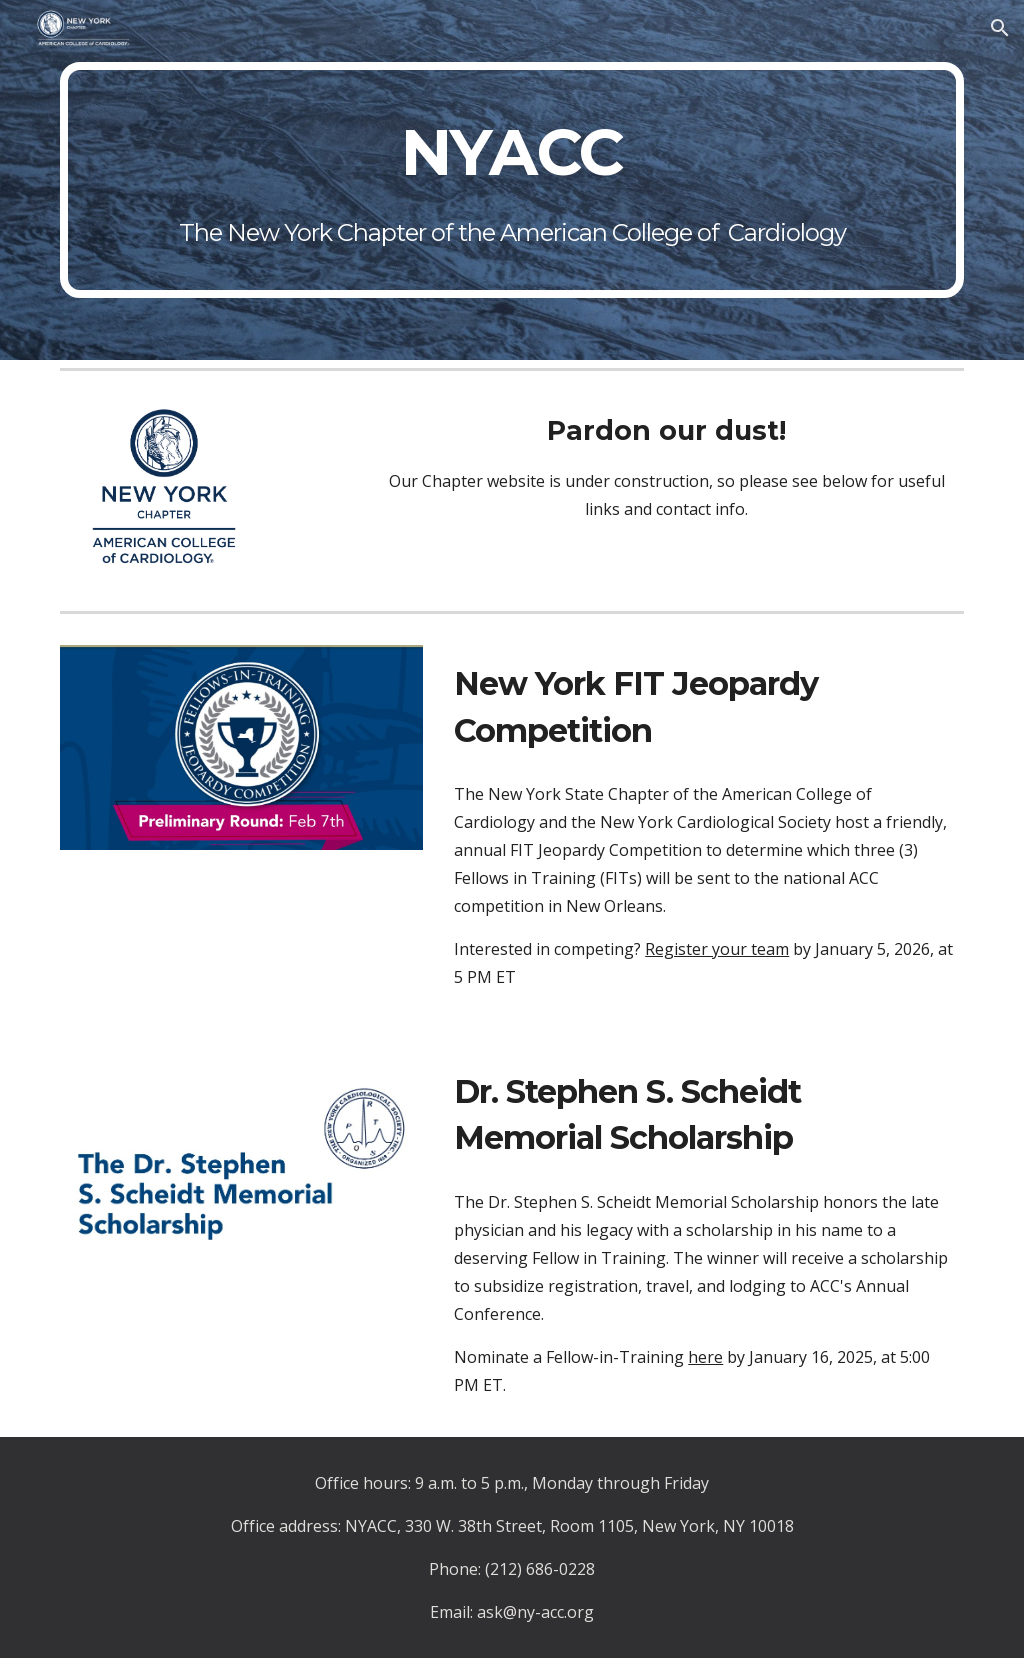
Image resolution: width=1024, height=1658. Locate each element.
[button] (1000, 28)
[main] (512, 179)
